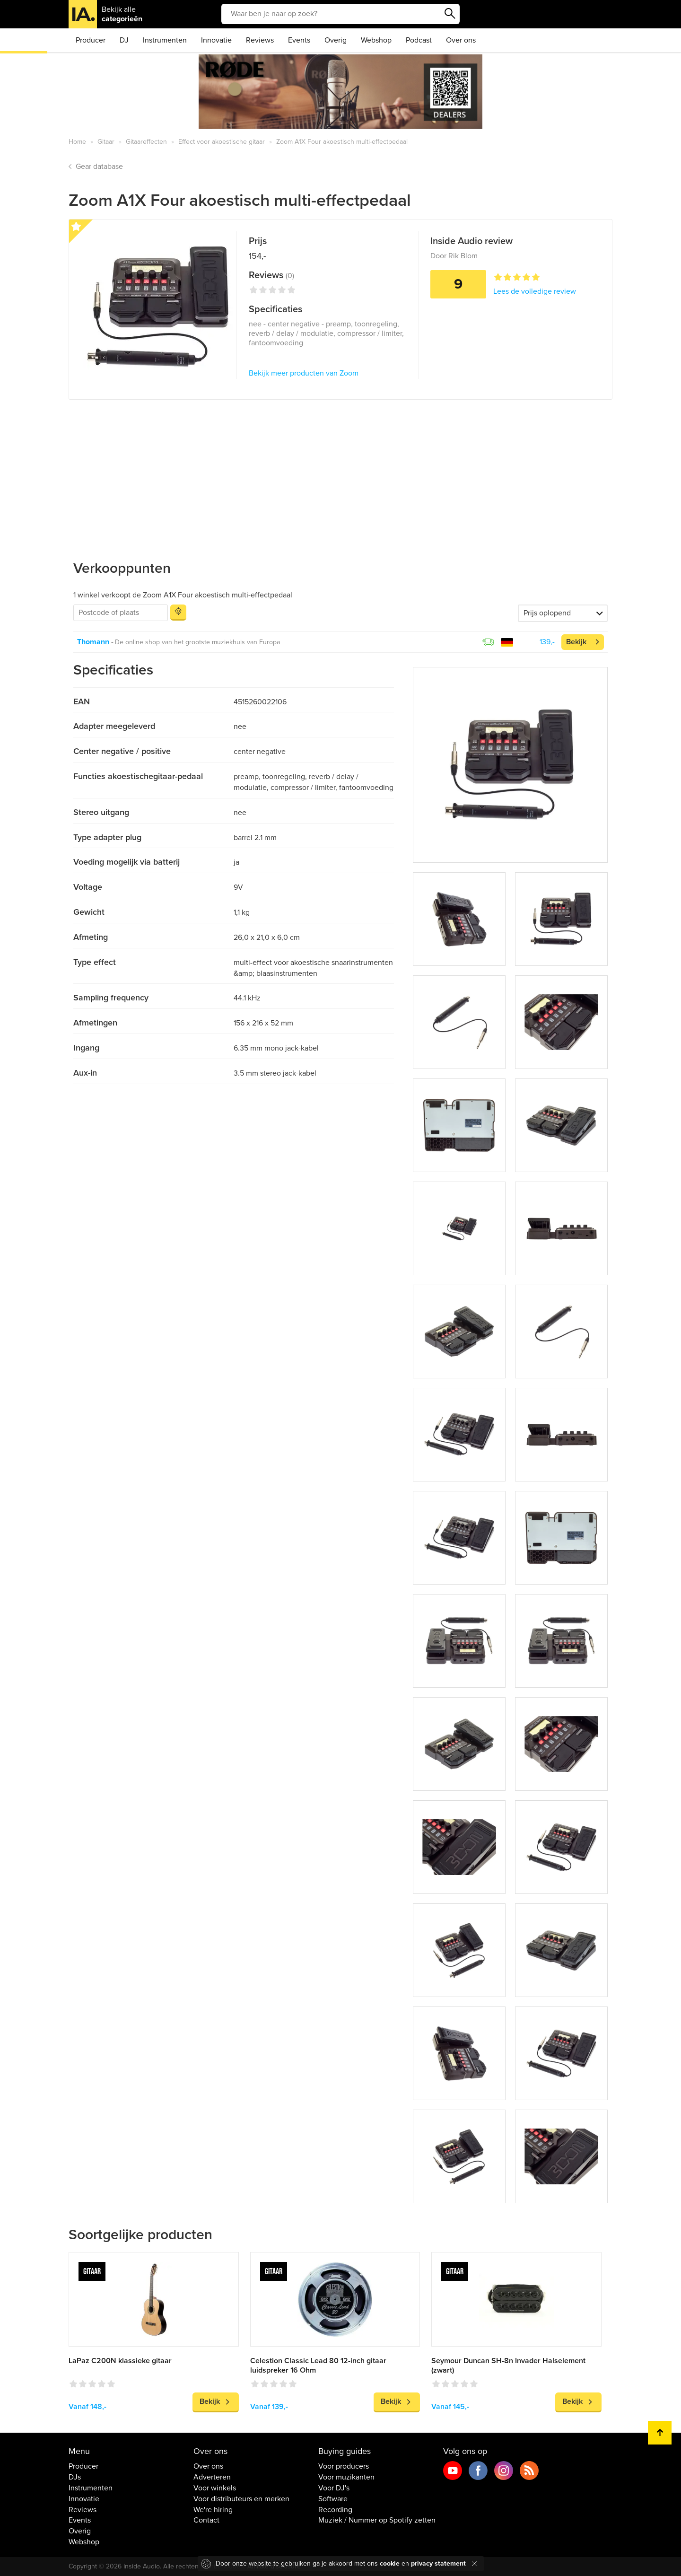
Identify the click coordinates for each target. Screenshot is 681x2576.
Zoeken (450, 14)
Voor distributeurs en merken (241, 2499)
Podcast (419, 40)
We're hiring (213, 2510)
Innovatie (216, 40)
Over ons (461, 40)
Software (333, 2499)
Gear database (99, 166)
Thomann (93, 642)
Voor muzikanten (346, 2477)
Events (299, 40)
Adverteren (212, 2477)
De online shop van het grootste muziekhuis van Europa (197, 642)
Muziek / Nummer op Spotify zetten (377, 2520)
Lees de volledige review (534, 291)
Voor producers (343, 2466)
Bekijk (576, 642)
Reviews (260, 40)
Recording (335, 2510)
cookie (390, 2563)
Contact (206, 2520)
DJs (75, 2477)
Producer (90, 40)
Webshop (376, 40)
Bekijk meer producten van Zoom (303, 373)
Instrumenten (165, 40)
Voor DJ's (333, 2488)
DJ (124, 40)
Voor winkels (214, 2488)
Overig (335, 40)
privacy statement (438, 2563)
